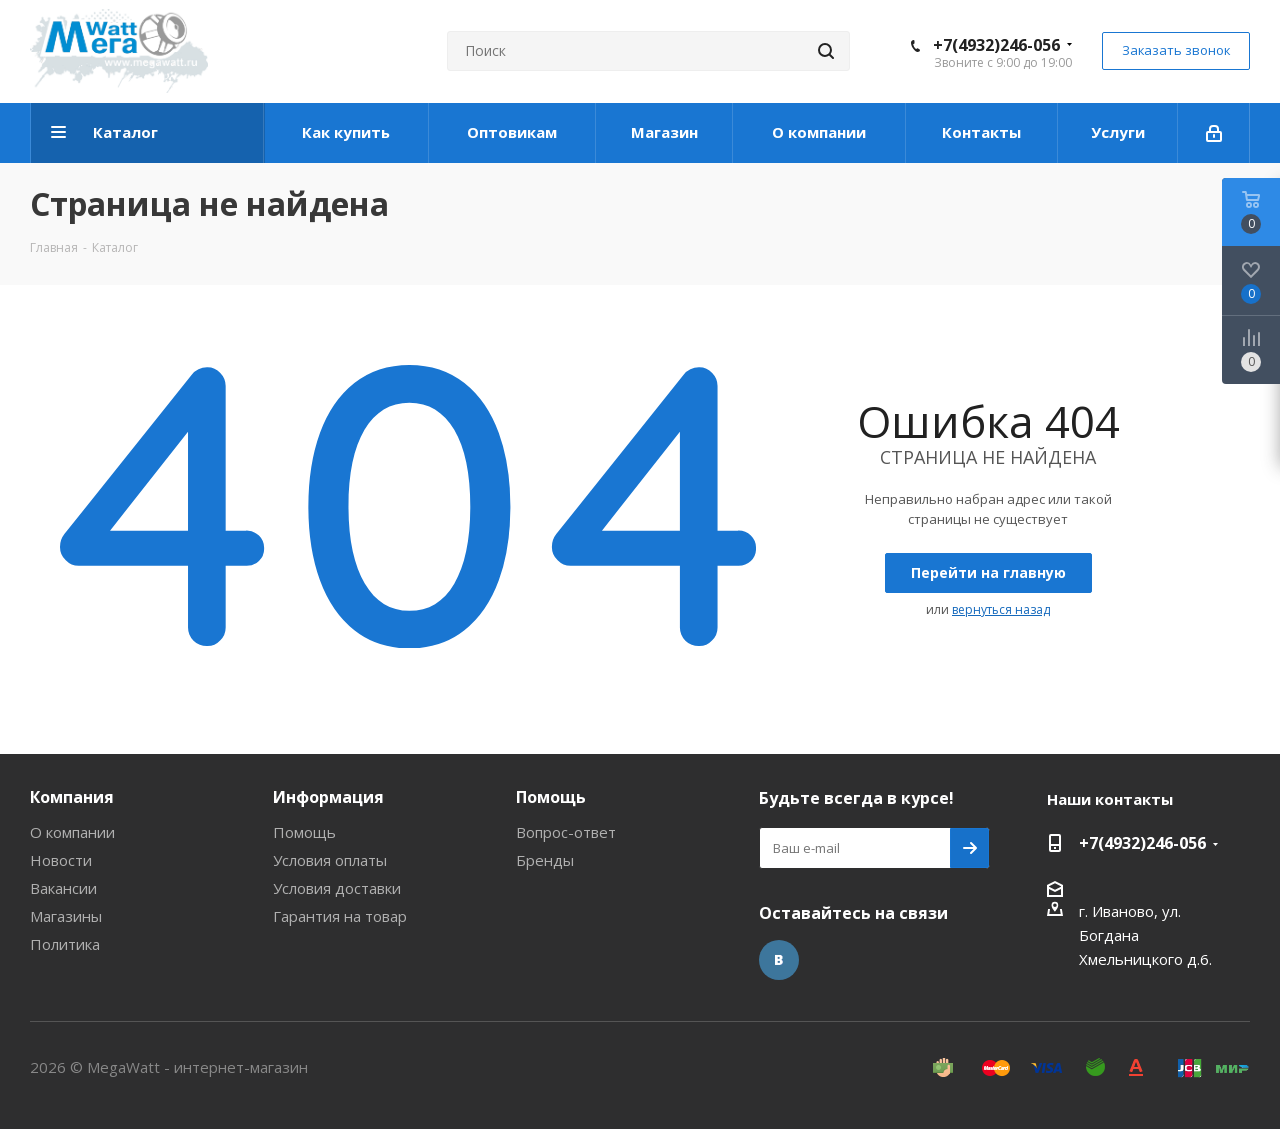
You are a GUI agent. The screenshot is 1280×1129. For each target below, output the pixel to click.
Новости (61, 860)
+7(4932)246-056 (996, 45)
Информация (328, 797)
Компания (72, 797)
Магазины (66, 916)
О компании (72, 832)
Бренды (545, 860)
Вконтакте (779, 960)
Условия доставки (337, 888)
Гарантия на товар (340, 916)
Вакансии (63, 888)
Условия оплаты (330, 860)
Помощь (304, 832)
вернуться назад (1001, 609)
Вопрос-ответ (566, 832)
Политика (65, 944)
